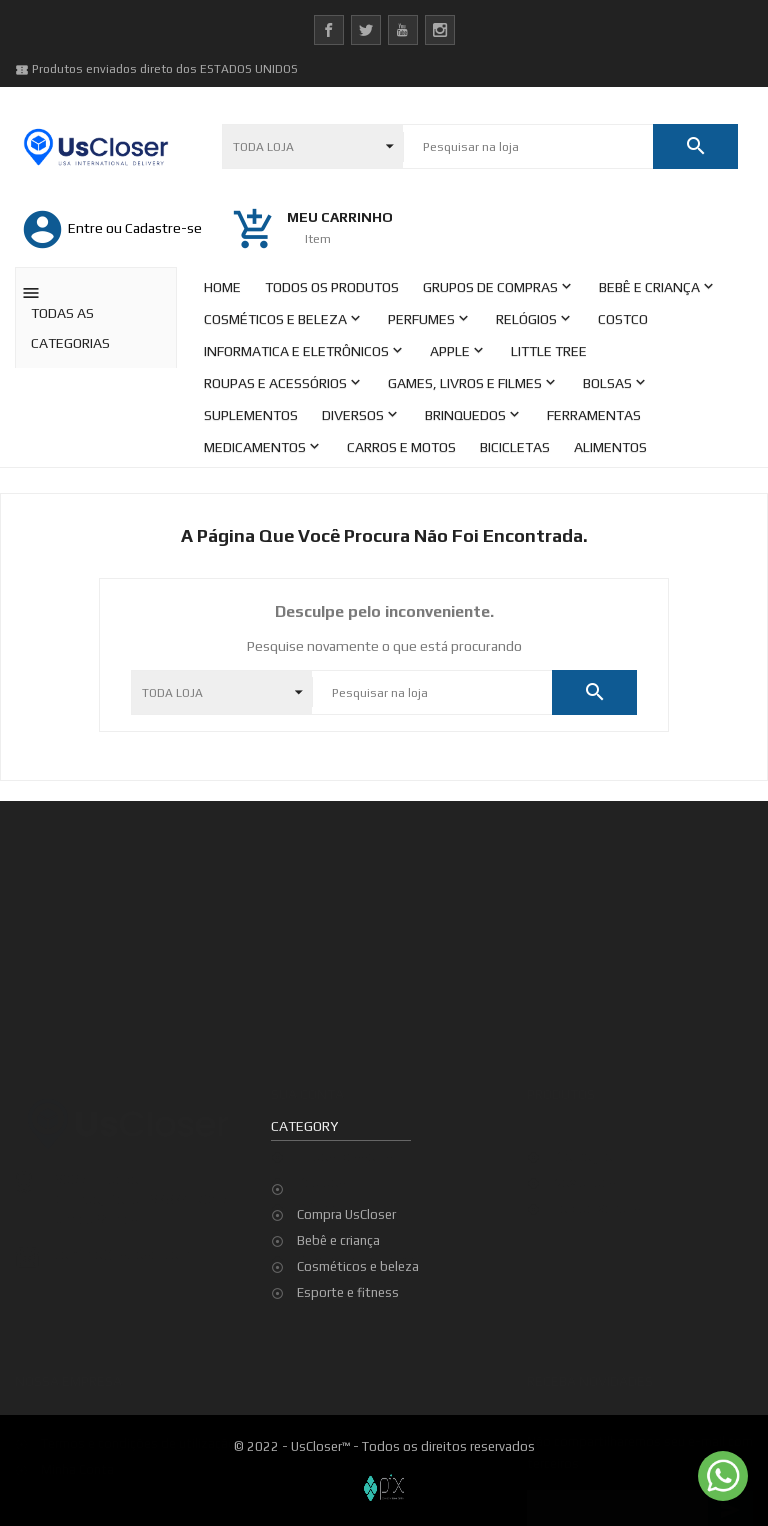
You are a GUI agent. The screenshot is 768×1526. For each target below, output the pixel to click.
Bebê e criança (338, 1240)
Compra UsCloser (346, 1214)
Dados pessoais (345, 1082)
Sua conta (307, 1020)
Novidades (584, 1108)
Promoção (583, 1082)
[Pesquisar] (528, 147)
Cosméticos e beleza (358, 1266)
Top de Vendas (597, 1134)
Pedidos (321, 1108)
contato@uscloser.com (122, 1181)
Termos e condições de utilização (138, 1369)
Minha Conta (77, 1395)
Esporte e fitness (348, 1292)
